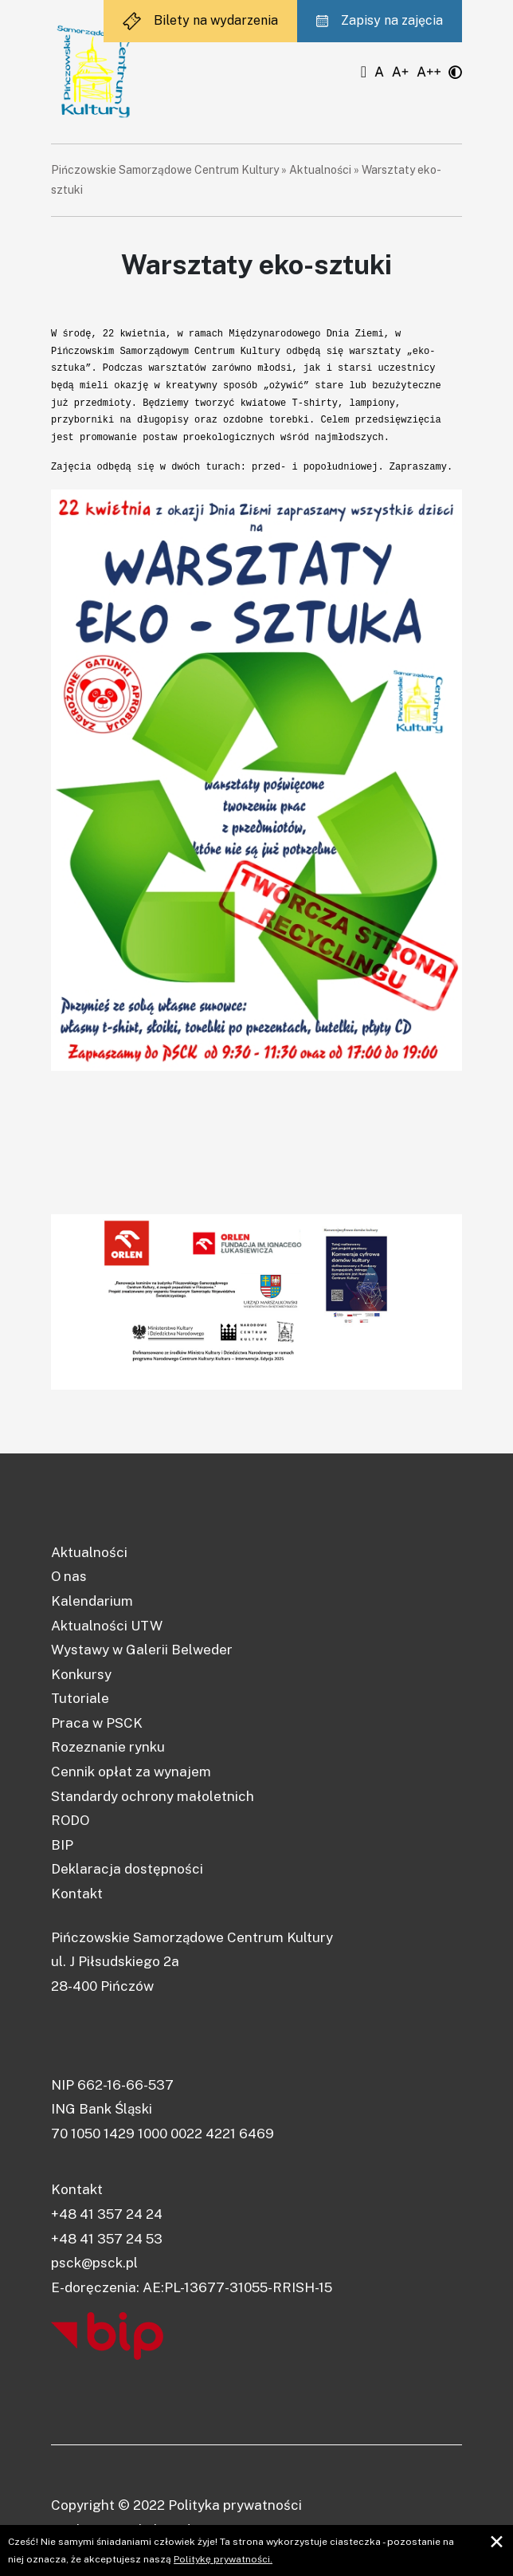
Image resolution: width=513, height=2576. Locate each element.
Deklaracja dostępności (127, 1869)
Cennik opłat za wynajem (131, 1772)
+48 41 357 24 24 (107, 2214)
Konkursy (81, 1674)
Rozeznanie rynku (108, 1747)
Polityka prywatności (235, 2505)
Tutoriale (80, 1698)
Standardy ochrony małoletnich (152, 1796)
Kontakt (77, 1894)
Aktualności (320, 169)
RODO (70, 1820)
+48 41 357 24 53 (107, 2239)
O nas (69, 1576)
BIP (62, 1845)
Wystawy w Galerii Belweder (142, 1650)
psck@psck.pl (94, 2263)
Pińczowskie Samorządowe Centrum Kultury (165, 169)
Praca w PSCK (97, 1723)
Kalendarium (92, 1601)
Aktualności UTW (107, 1626)
